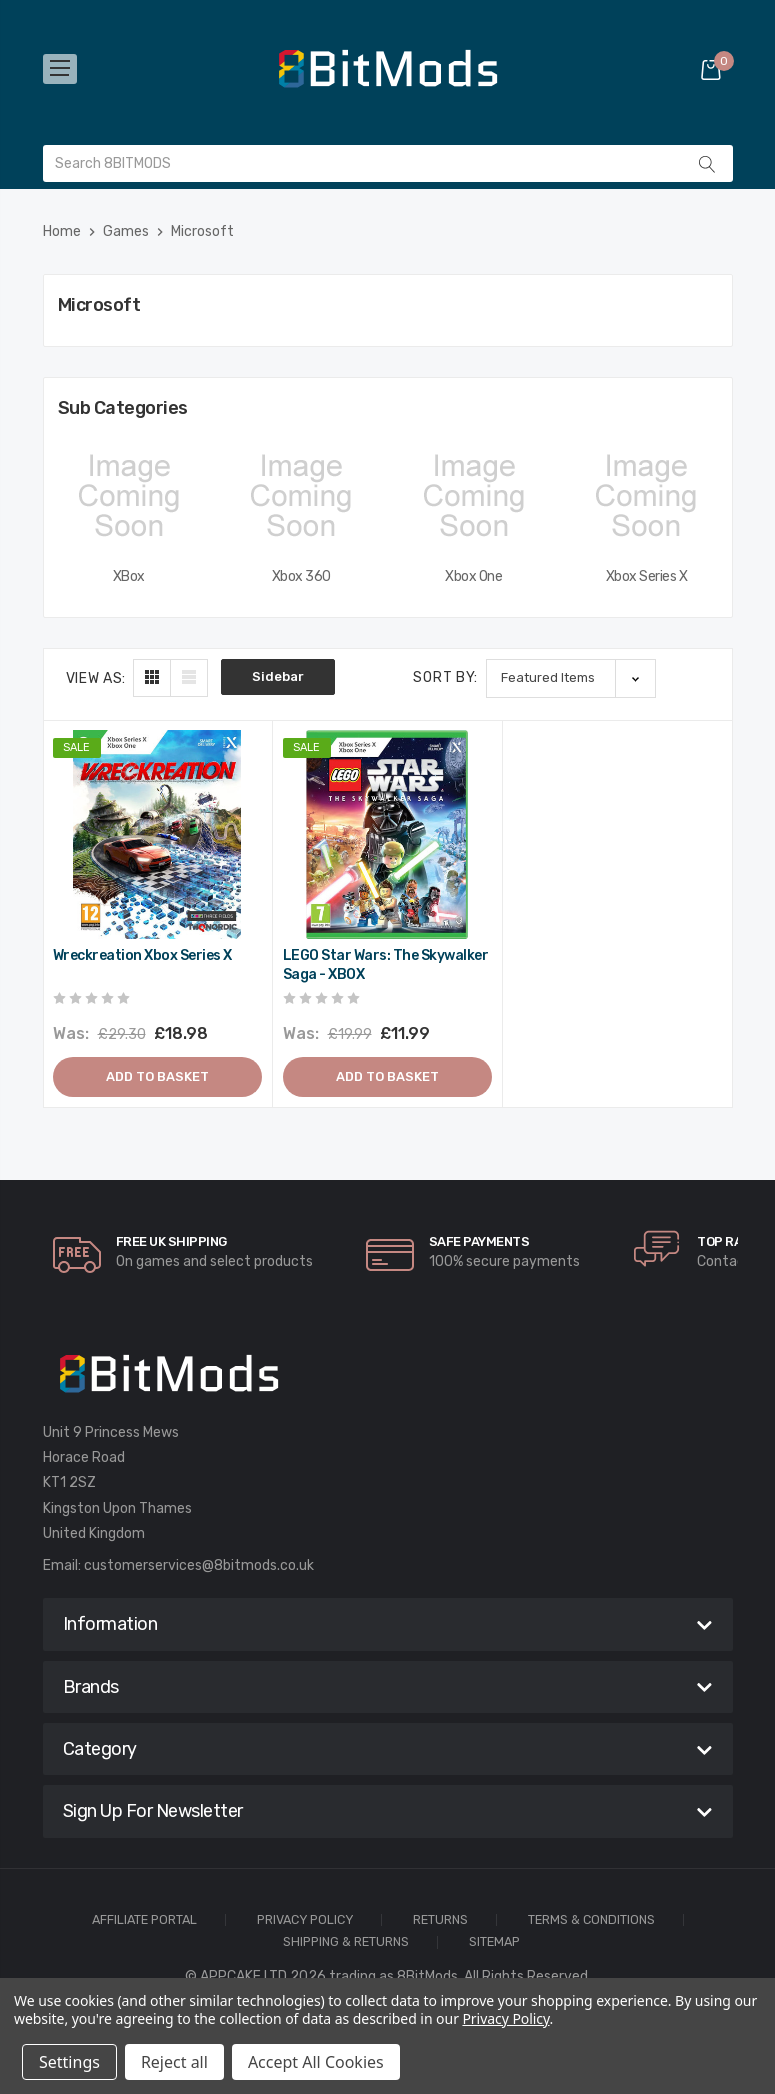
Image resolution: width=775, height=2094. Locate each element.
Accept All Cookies (316, 2062)
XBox (129, 576)
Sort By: (445, 677)
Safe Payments (479, 1241)
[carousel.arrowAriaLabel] (77, 1255)
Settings (69, 2062)
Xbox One (473, 576)
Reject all (174, 2062)
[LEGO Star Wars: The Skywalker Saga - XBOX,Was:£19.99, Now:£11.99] (387, 834)
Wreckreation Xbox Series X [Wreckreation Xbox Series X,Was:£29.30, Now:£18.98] (142, 955)
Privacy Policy (305, 1920)
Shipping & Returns (346, 1942)
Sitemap (494, 1942)
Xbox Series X (647, 576)
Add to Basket (157, 1076)
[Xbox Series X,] (646, 496)
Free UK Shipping (171, 1241)
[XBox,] (129, 496)
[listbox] (571, 678)
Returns (440, 1920)
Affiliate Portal (144, 1920)
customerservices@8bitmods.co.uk (199, 1565)
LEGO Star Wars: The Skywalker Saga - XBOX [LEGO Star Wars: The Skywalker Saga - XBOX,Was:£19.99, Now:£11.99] (386, 965)
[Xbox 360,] (301, 496)
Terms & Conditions (591, 1920)
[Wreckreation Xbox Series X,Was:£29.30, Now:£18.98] (157, 834)
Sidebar (278, 676)
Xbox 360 (301, 576)
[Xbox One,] (474, 496)
